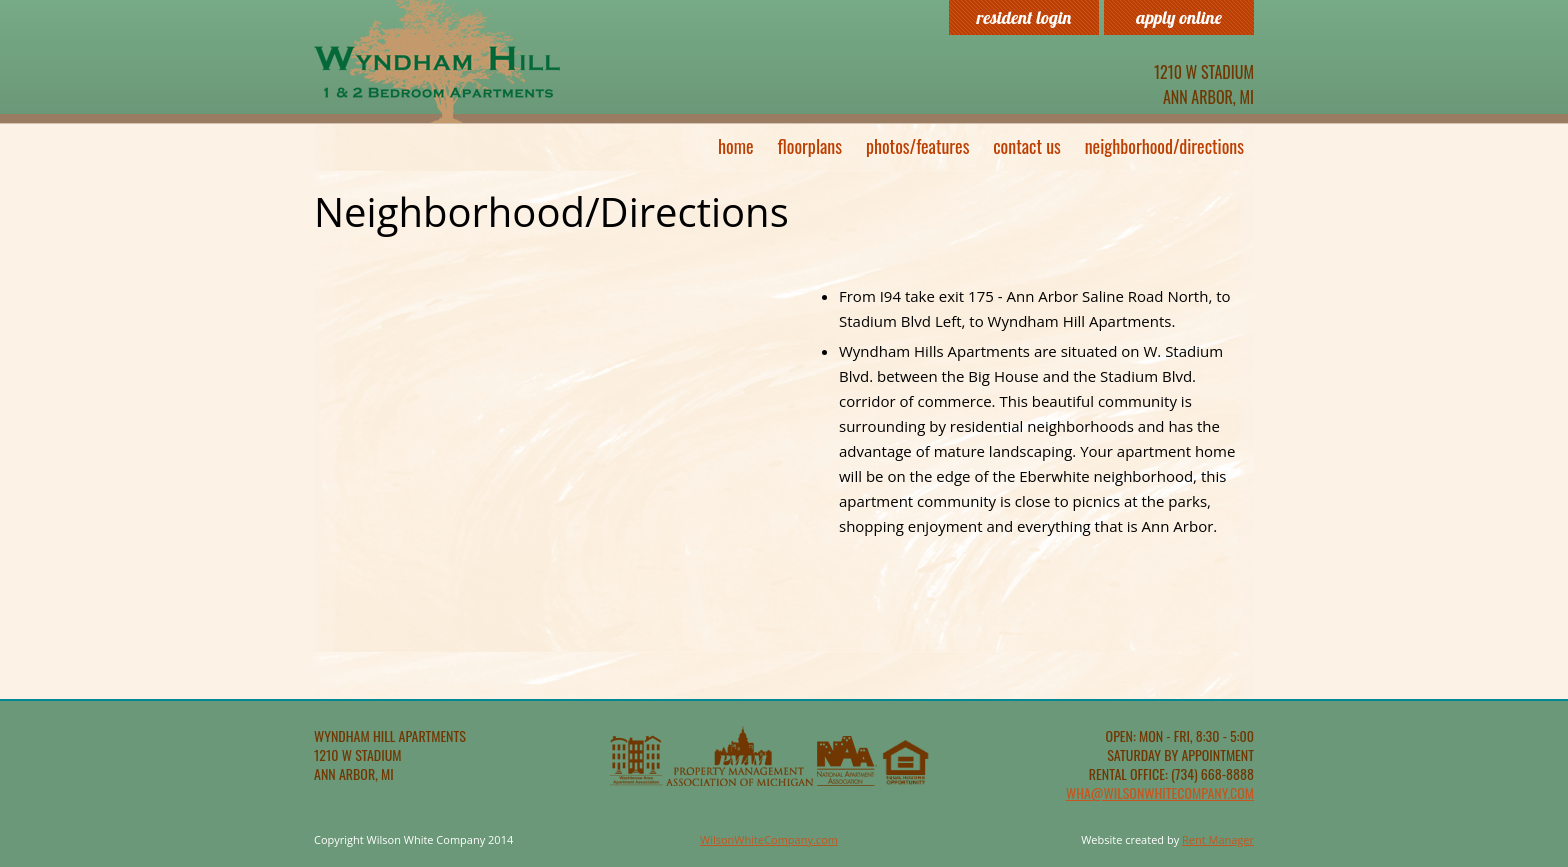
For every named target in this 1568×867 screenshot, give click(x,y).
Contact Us (1026, 146)
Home (735, 146)
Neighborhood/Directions (1164, 146)
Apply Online (1179, 17)
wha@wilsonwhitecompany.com (1160, 792)
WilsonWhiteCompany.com (769, 839)
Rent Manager (1218, 839)
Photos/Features (917, 146)
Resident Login (1024, 17)
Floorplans (810, 146)
